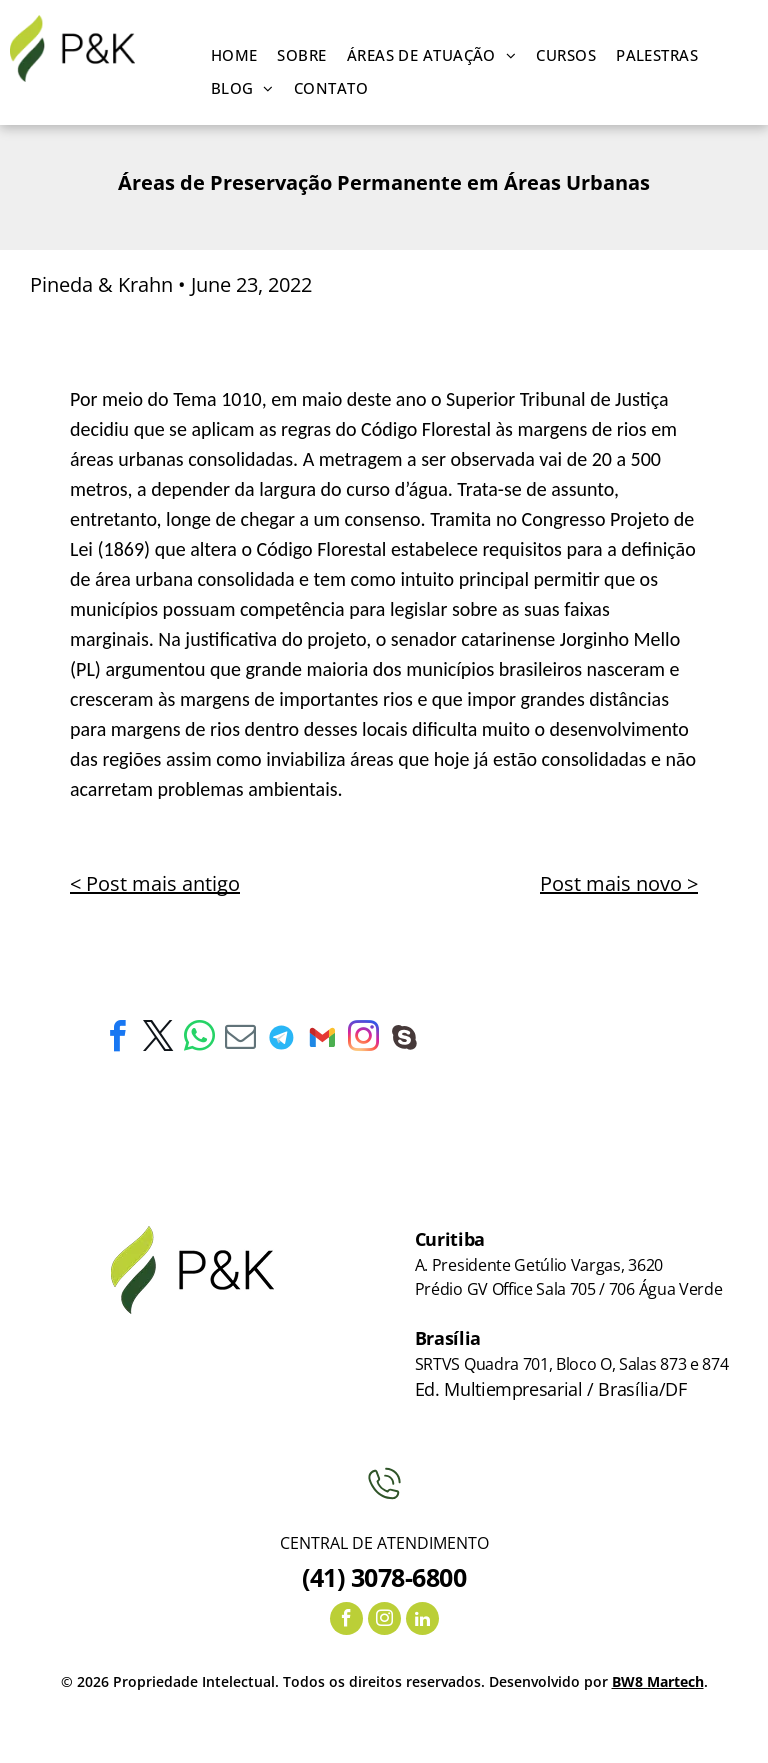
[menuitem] (234, 55)
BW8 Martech (658, 1681)
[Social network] (281, 1039)
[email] (240, 1039)
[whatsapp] (199, 1039)
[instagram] (363, 1039)
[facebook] (117, 1039)
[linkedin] (422, 1621)
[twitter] (158, 1039)
